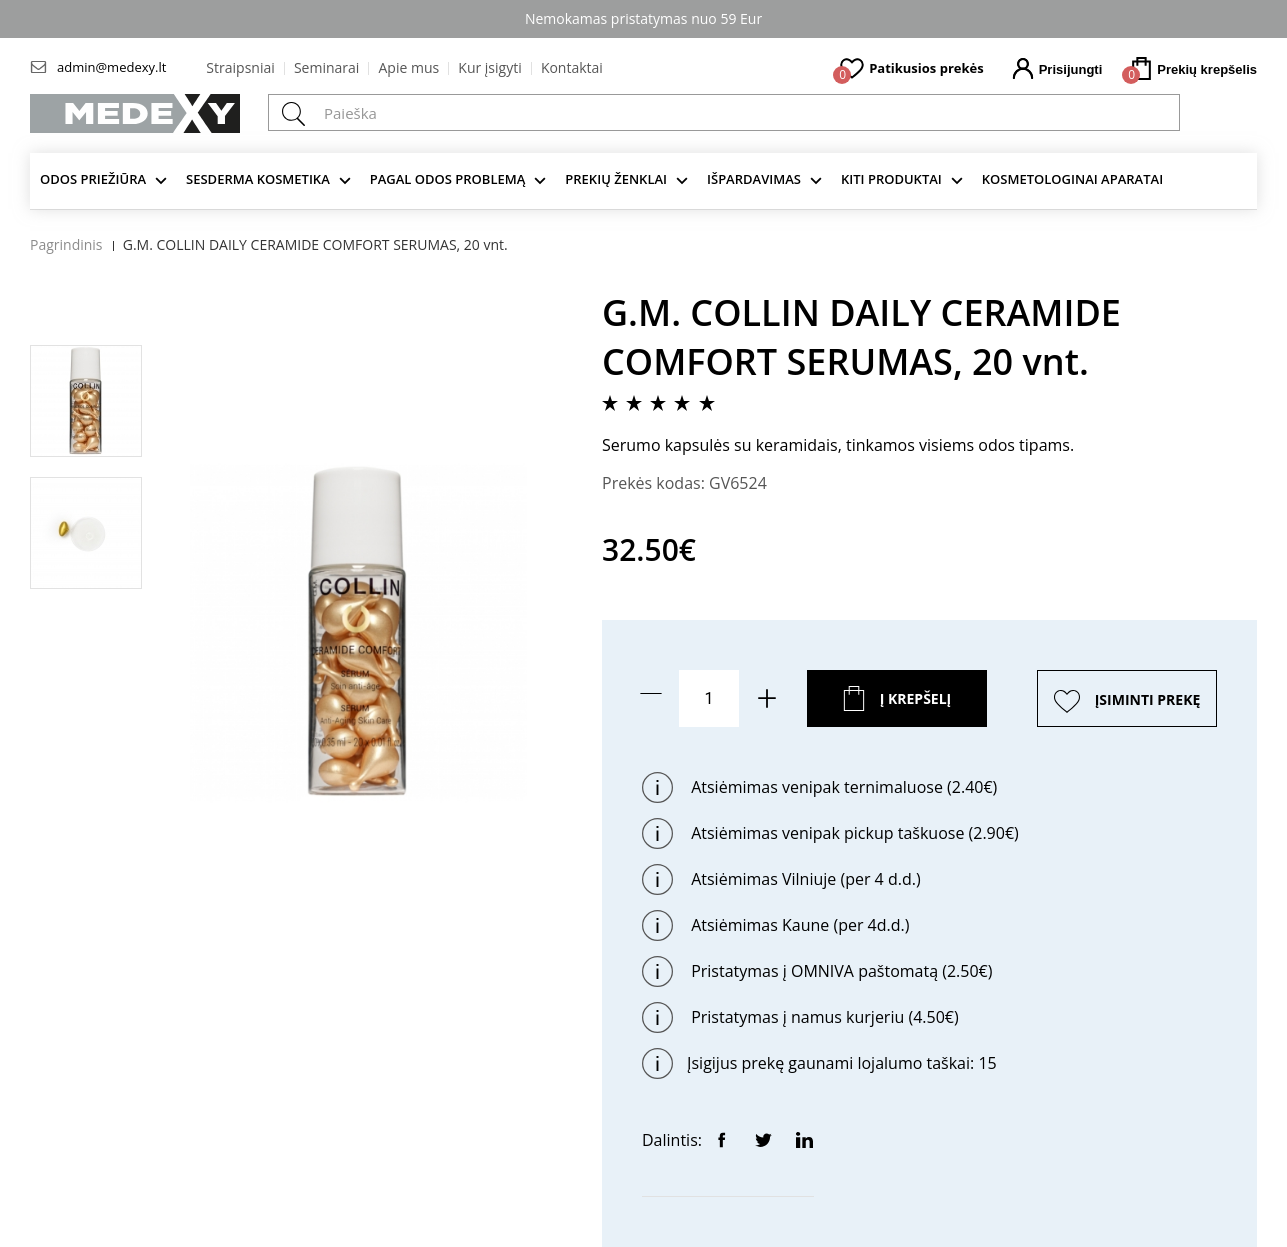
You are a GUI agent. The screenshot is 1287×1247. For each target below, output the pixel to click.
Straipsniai (240, 67)
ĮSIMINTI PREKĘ (1148, 699)
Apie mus (408, 67)
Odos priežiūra (93, 179)
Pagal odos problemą (448, 179)
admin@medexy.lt (111, 67)
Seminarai (326, 67)
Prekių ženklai (616, 179)
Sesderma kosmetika (258, 179)
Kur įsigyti (489, 67)
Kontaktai (572, 67)
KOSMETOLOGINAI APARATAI (1072, 179)
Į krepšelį (916, 698)
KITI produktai (891, 179)
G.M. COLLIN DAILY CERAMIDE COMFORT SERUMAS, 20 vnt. (315, 244)
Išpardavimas (754, 179)
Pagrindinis (66, 244)
